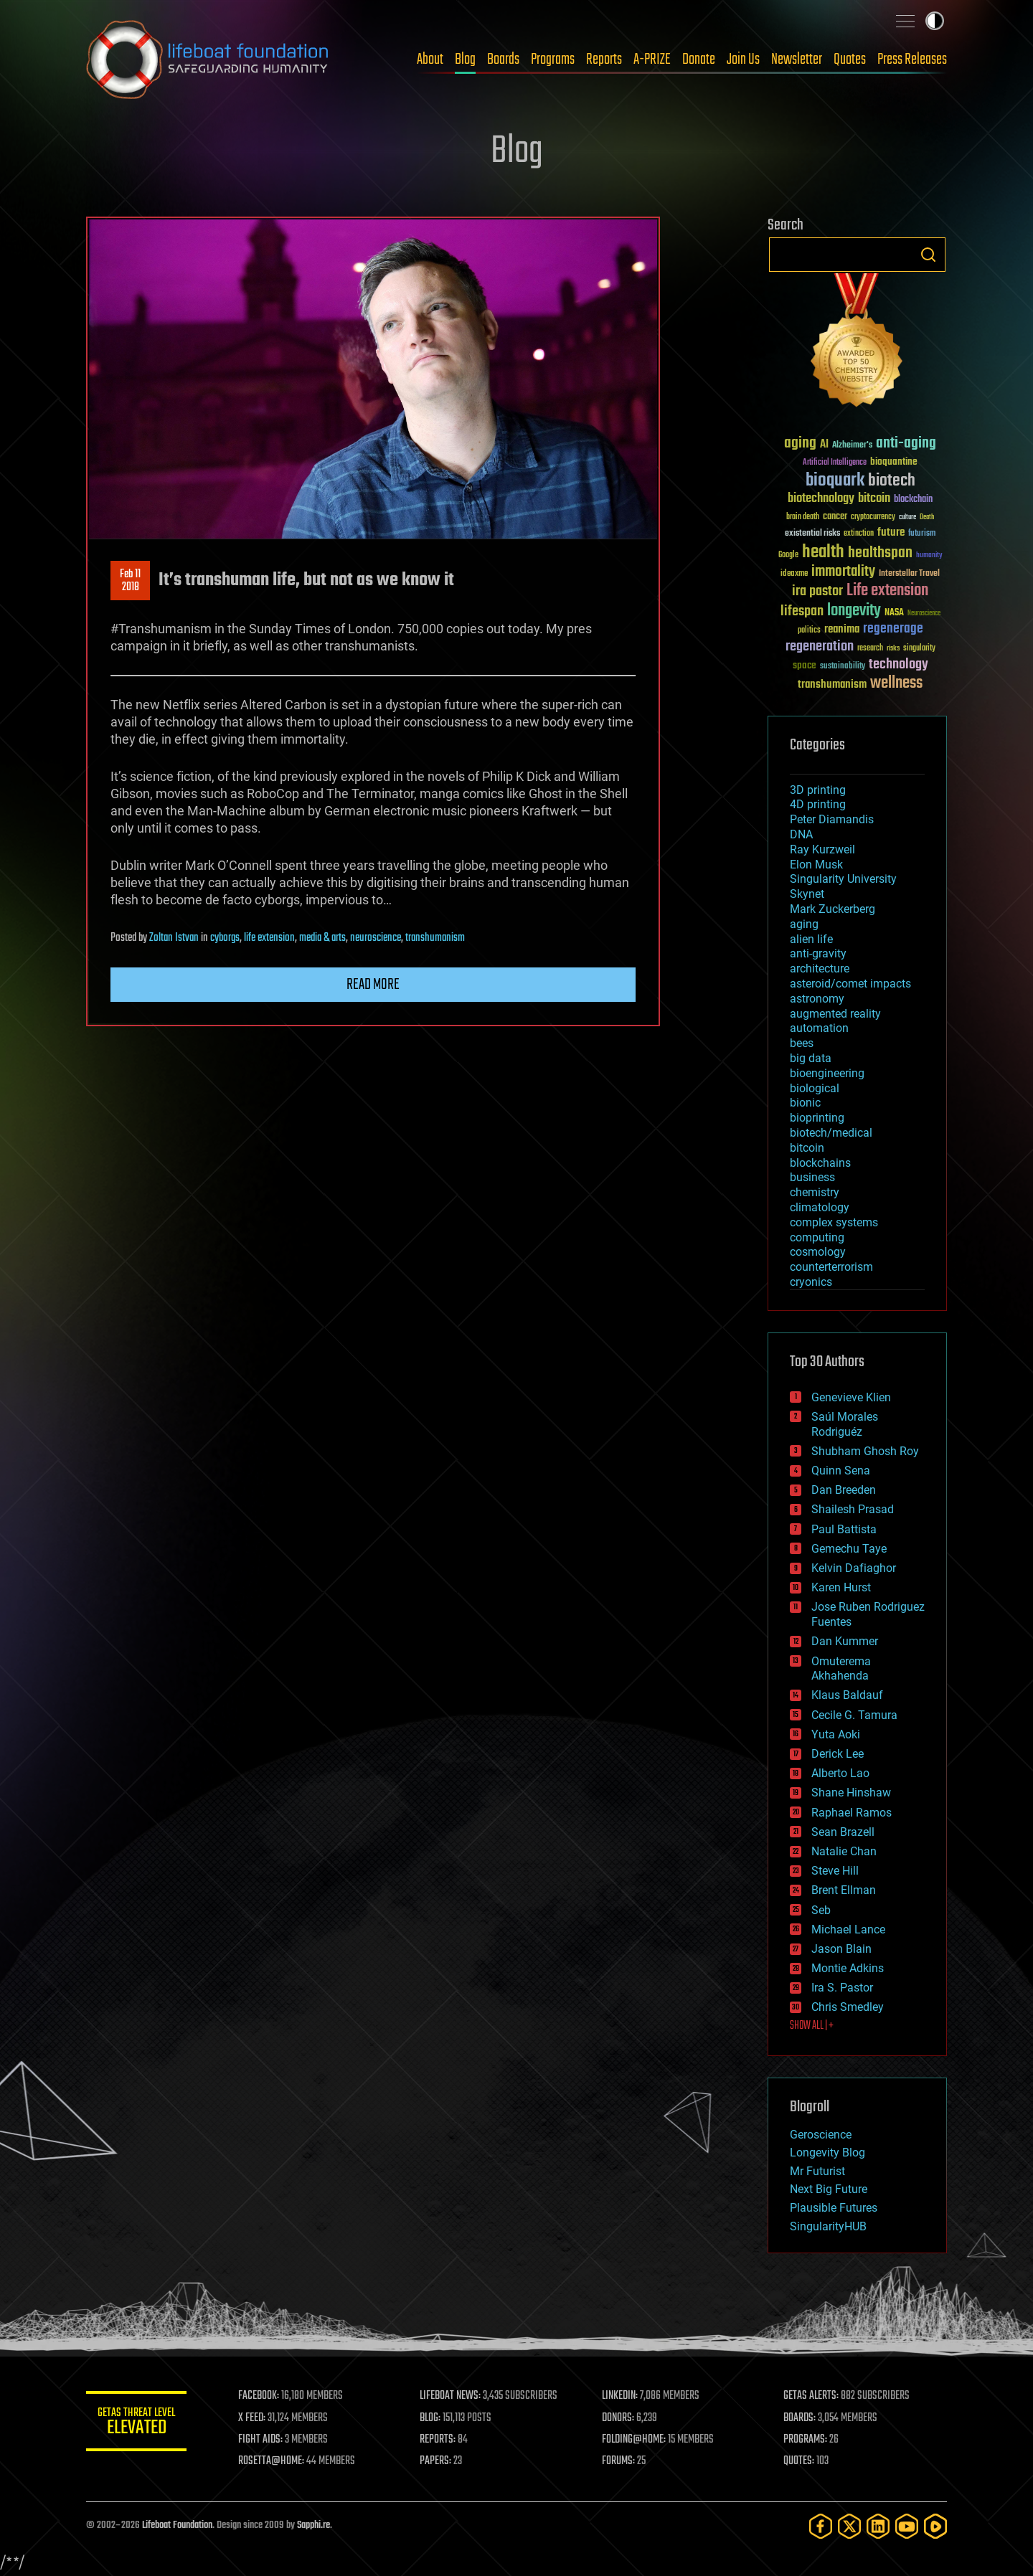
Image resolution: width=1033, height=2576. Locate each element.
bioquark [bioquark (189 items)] (835, 480)
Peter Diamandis (832, 819)
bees (801, 1043)
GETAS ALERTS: (811, 2396)
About (430, 59)
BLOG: (430, 2418)
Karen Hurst (841, 1587)
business (812, 1177)
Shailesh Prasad (852, 1509)
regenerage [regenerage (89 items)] (893, 629)
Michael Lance (848, 1929)
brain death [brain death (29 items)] (802, 517)
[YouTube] (906, 2526)
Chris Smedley (847, 2007)
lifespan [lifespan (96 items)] (802, 611)
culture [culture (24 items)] (907, 517)
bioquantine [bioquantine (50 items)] (894, 461)
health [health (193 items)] (823, 552)
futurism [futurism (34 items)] (921, 534)
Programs (553, 59)
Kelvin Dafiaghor (853, 1568)
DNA (801, 834)
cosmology (818, 1252)
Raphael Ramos (851, 1812)
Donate (698, 59)
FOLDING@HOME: (634, 2439)
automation (819, 1028)
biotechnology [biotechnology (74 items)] (821, 498)
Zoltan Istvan (174, 938)
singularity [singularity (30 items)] (919, 648)
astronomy (817, 998)
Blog (465, 59)
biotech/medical (831, 1133)
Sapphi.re (313, 2525)
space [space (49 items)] (804, 665)
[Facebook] (820, 2526)
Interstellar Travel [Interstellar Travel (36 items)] (909, 574)
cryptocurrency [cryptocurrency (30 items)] (873, 517)
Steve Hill (835, 1870)
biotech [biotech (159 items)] (891, 481)
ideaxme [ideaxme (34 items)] (794, 574)
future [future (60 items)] (891, 532)
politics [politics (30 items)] (809, 630)
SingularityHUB (828, 2226)
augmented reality (835, 1014)
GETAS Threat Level (136, 2423)
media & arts (322, 938)
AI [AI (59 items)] (824, 445)
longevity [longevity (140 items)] (854, 611)
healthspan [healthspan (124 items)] (880, 553)
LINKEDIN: (620, 2396)
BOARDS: (799, 2418)
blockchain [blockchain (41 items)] (913, 500)
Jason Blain (841, 1949)
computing (817, 1237)
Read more (373, 984)
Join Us (743, 59)
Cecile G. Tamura (854, 1715)
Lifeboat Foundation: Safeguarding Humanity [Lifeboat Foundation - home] (208, 59)
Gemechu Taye (849, 1548)
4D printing (818, 804)
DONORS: (618, 2418)
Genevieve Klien (851, 1397)
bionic (805, 1102)
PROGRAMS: (805, 2439)
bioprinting (817, 1117)
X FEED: (251, 2418)
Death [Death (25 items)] (927, 517)
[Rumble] (935, 2526)
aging (804, 924)
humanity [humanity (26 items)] (929, 555)
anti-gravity (818, 953)
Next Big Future (828, 2189)
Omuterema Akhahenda (841, 1668)
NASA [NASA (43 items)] (894, 613)
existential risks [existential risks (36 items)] (812, 534)
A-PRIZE (652, 59)
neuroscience (375, 938)
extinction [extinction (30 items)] (859, 534)
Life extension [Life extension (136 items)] (887, 591)
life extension (269, 938)
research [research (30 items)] (870, 648)
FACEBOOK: (258, 2396)
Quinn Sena (840, 1470)
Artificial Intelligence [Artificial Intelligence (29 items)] (835, 463)
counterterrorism (831, 1267)
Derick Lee (837, 1754)
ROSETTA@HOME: (271, 2461)
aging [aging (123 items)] (800, 444)
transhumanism (435, 938)
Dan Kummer (844, 1641)
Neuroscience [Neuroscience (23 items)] (923, 614)
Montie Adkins (847, 1968)
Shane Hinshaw (851, 1792)
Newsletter (796, 59)
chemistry (814, 1192)
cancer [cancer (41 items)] (835, 517)
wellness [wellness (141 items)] (896, 683)
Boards (503, 59)
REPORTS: (438, 2439)
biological (814, 1088)
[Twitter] (849, 2526)
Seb (821, 1910)
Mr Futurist (817, 2171)
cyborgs (225, 938)
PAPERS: (435, 2461)
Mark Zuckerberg (832, 909)
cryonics (811, 1282)
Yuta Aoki (835, 1734)
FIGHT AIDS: (260, 2439)
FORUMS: (618, 2461)
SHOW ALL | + (812, 2026)
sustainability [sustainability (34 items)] (842, 667)
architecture (819, 968)
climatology (819, 1207)
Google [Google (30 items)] (788, 555)
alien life (811, 939)
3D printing (818, 790)
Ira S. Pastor (842, 1987)
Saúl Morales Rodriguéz (844, 1424)
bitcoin (807, 1148)
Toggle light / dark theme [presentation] (934, 20)
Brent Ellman (843, 1890)
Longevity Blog (827, 2152)
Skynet (807, 894)
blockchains (820, 1163)
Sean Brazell (842, 1832)
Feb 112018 (130, 581)
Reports (604, 59)
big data (810, 1058)
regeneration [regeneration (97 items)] (820, 646)
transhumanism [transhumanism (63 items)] (832, 684)
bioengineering (827, 1073)
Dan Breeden (843, 1490)
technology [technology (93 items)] (898, 665)
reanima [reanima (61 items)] (841, 629)
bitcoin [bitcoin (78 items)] (874, 498)
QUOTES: (798, 2461)
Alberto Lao (840, 1773)
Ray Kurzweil (822, 849)
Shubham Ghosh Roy (865, 1451)
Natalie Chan (844, 1851)
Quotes (850, 59)
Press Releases (912, 59)
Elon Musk (816, 864)
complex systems (834, 1222)
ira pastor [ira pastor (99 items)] (817, 591)
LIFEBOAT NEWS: (450, 2396)
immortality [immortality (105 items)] (843, 571)
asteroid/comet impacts (850, 983)
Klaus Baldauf (847, 1695)
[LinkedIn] (878, 2526)
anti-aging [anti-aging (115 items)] (906, 444)
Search (928, 254)
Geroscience (821, 2134)
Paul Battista (844, 1529)
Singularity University (843, 879)
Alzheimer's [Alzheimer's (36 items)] (852, 445)
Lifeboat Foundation (177, 2525)
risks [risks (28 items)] (893, 648)
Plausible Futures (833, 2208)
